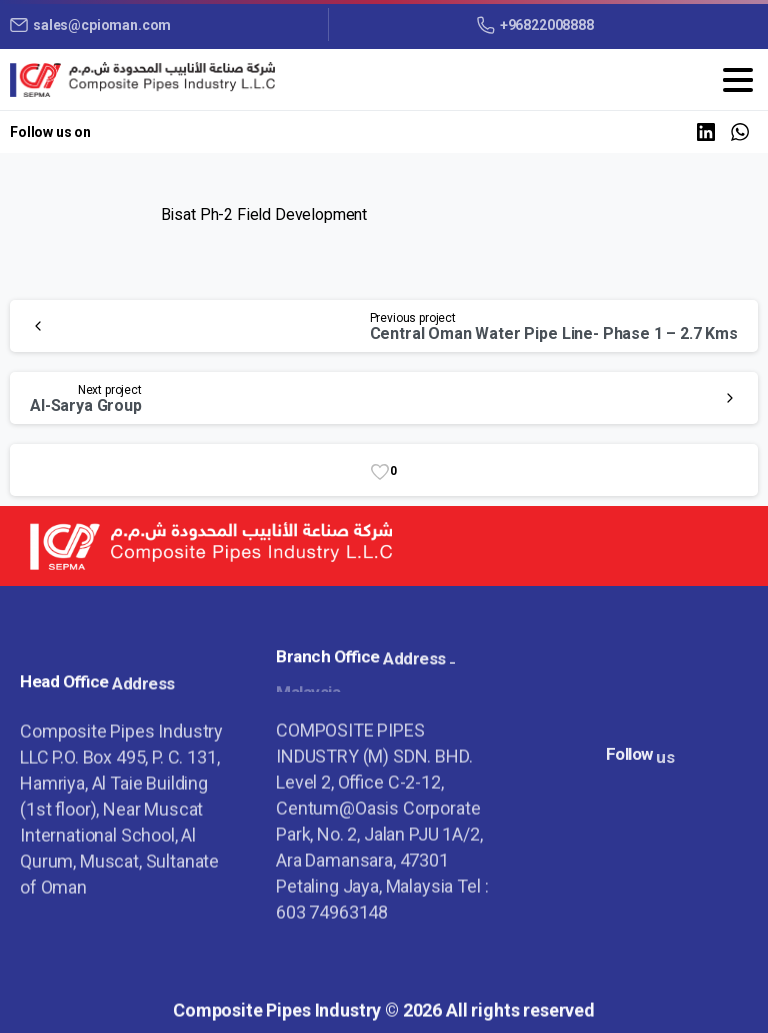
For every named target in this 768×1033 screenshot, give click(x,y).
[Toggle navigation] (738, 80)
